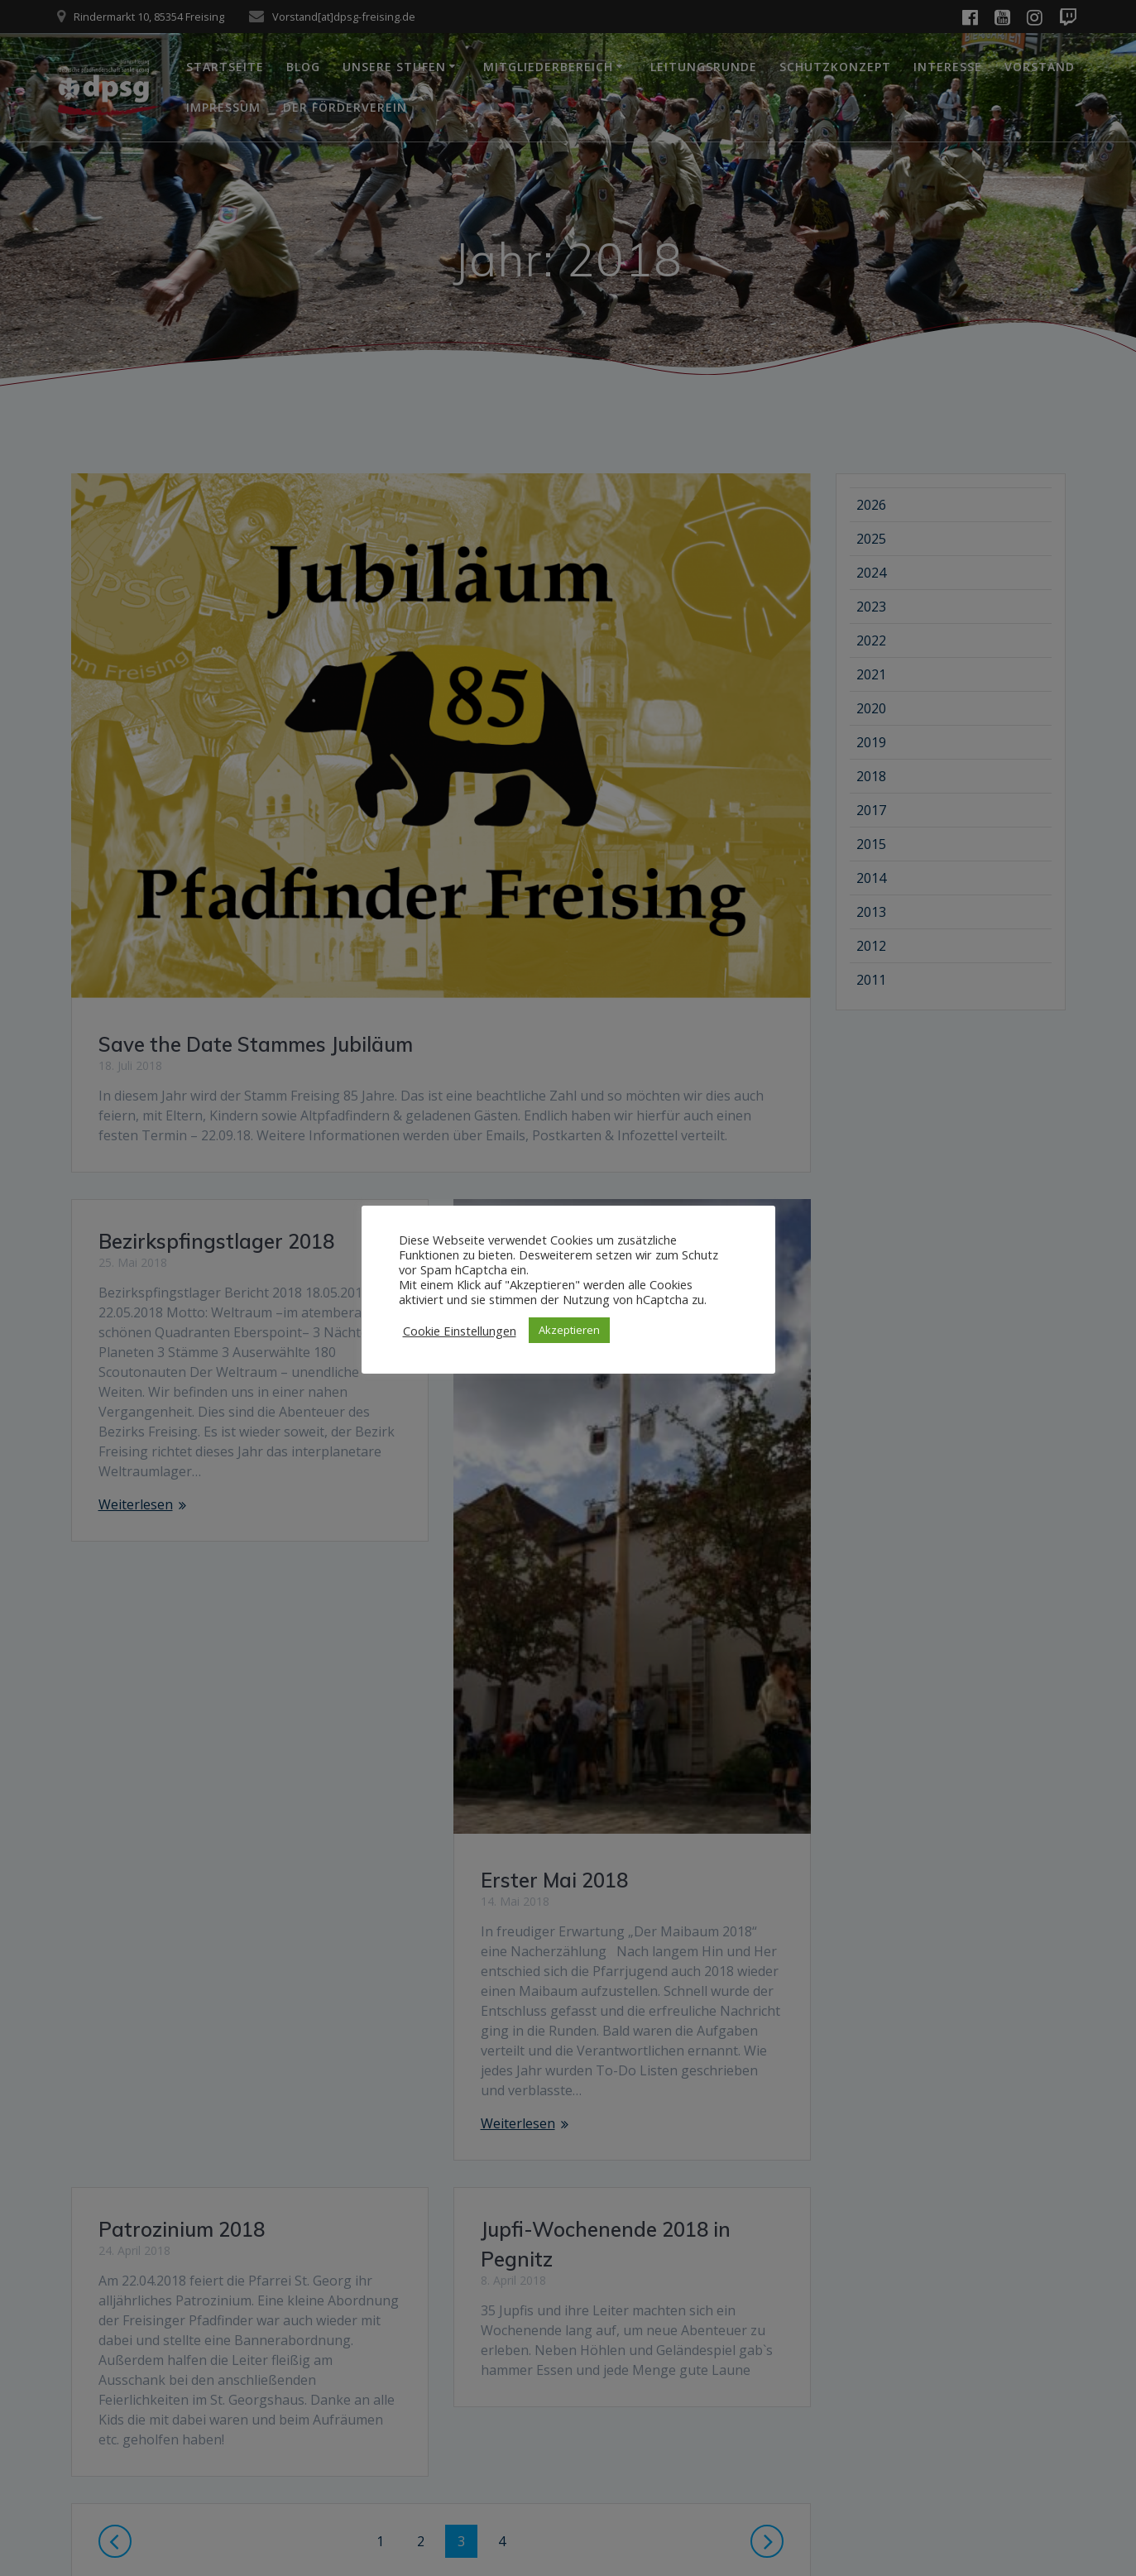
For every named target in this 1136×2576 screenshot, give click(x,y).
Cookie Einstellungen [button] (459, 1330)
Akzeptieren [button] (569, 1329)
